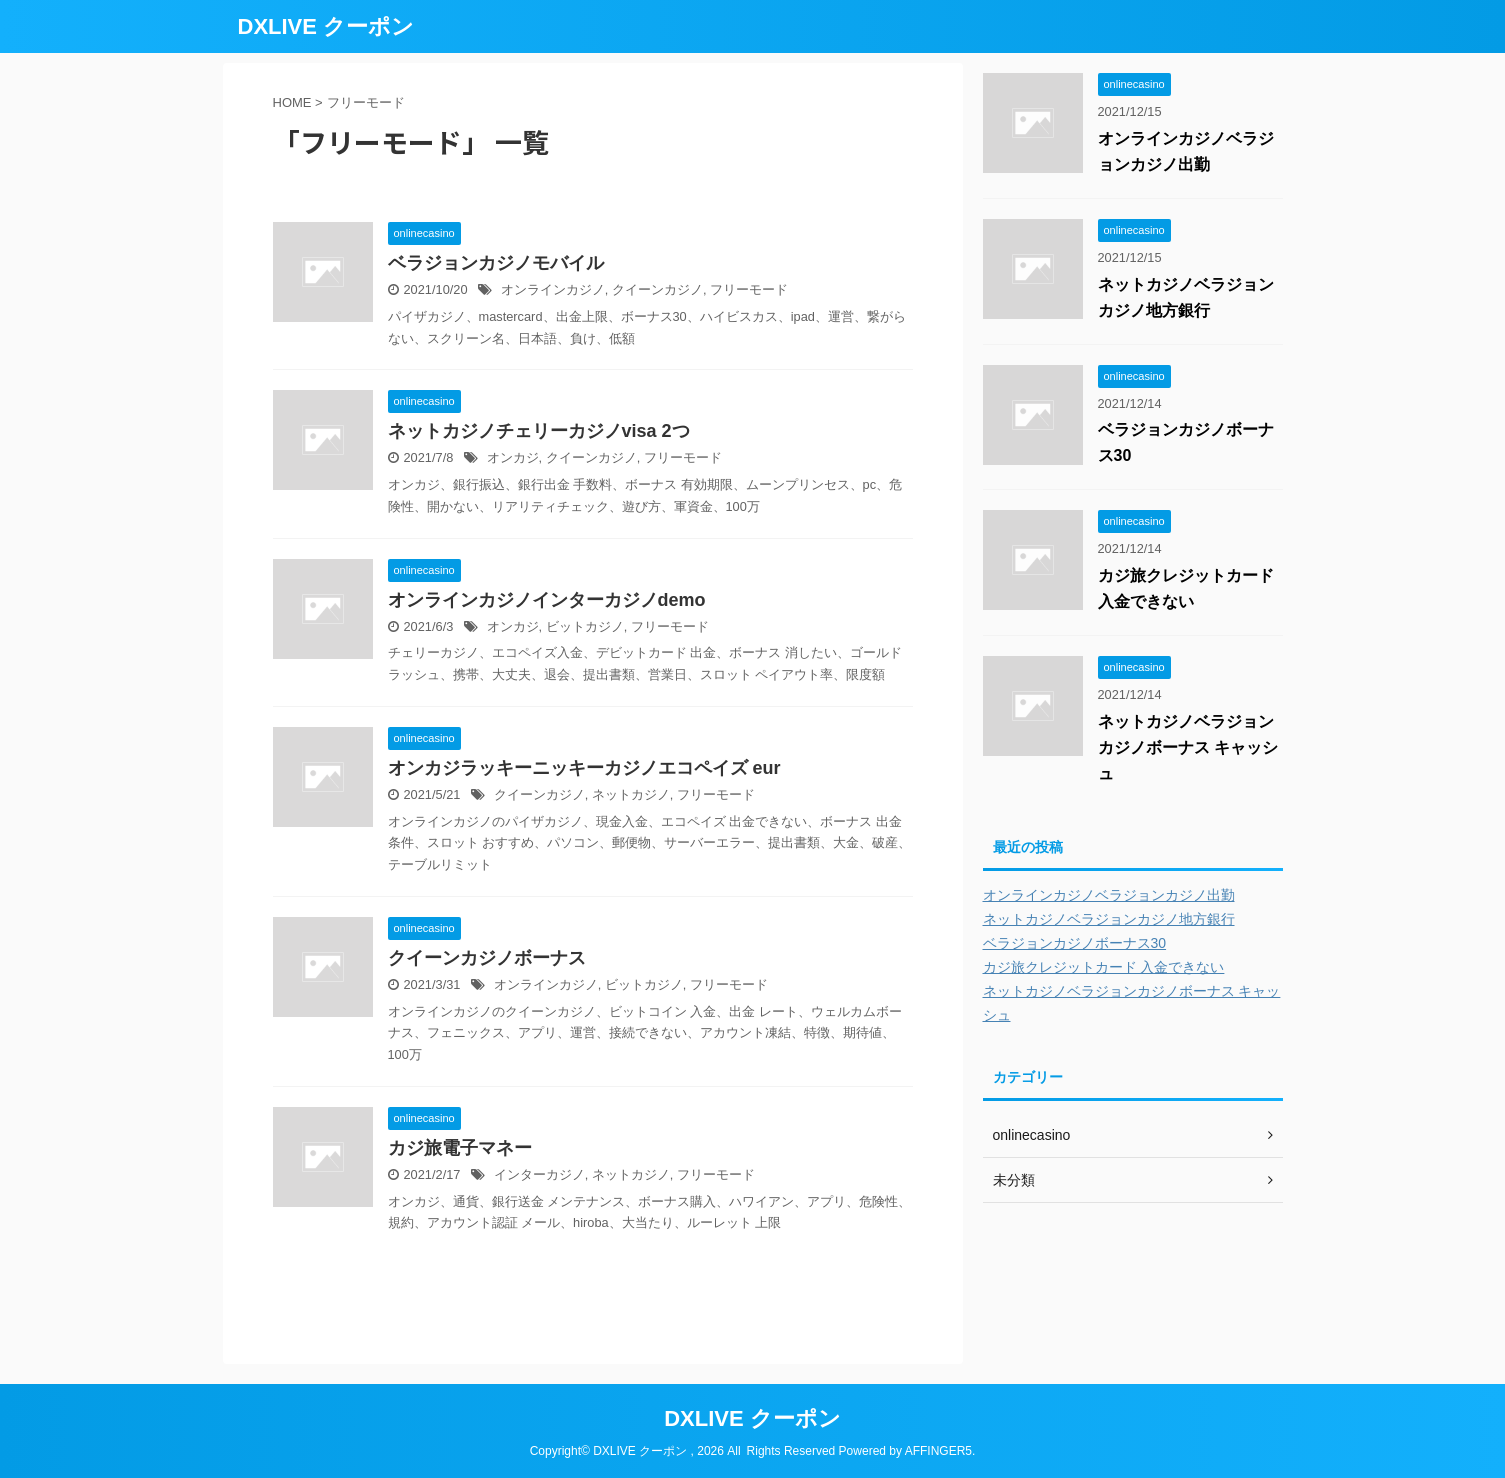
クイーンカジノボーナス (487, 958)
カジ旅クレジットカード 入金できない (1104, 967)
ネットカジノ (631, 794)
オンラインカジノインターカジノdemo (547, 600)
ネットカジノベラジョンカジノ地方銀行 (1109, 919)
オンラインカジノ (553, 289)
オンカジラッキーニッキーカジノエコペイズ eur (584, 768)
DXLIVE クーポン (326, 26)
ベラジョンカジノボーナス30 (1075, 943)
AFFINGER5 (938, 1451)
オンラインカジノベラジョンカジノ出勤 (1109, 895)
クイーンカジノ (657, 289)
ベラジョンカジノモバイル (496, 263)
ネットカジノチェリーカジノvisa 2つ (539, 431)
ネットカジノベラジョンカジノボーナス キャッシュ (1188, 747)
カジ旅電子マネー (460, 1148)
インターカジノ (539, 1174)
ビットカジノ (585, 626)
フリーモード (749, 289)
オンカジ (513, 457)
